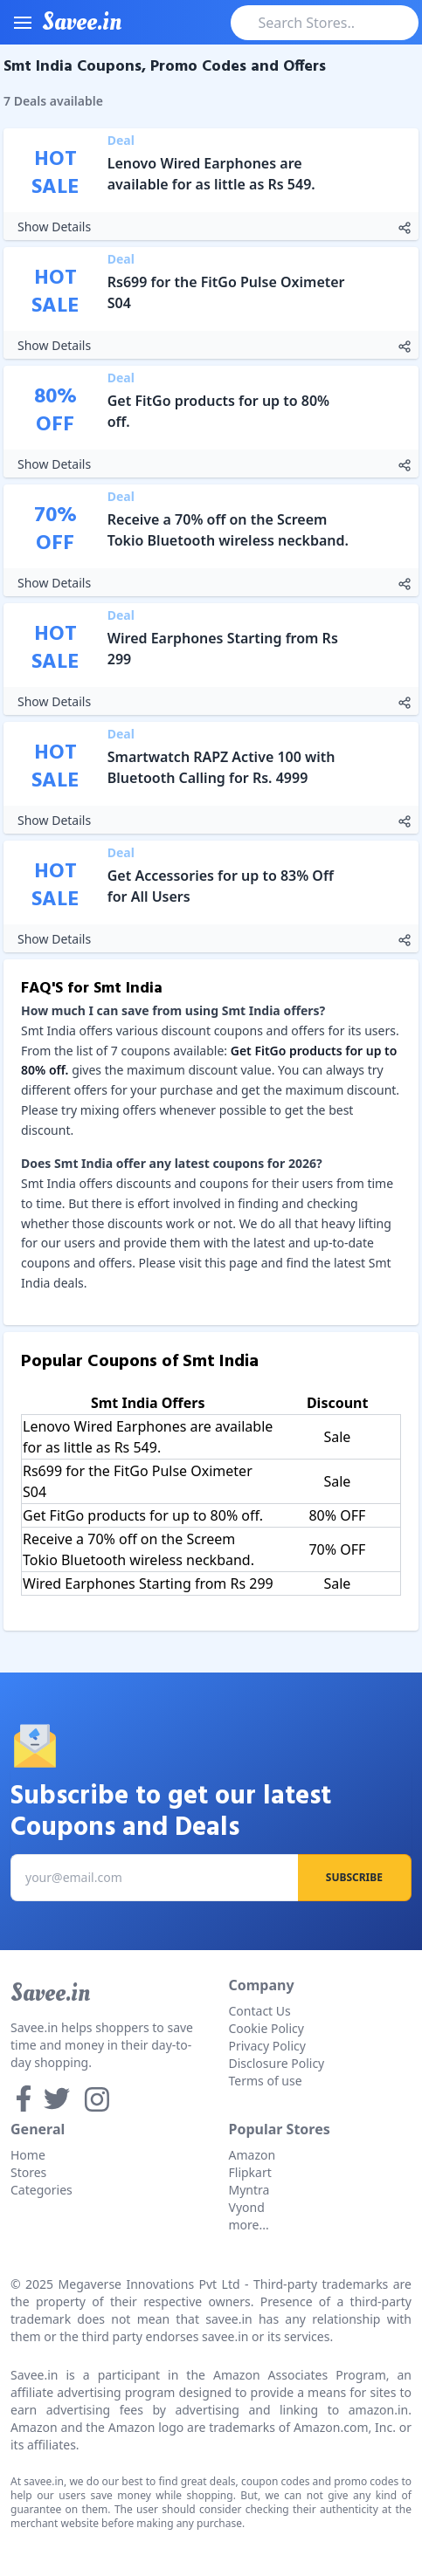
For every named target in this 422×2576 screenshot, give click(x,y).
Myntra (249, 2189)
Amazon (252, 2155)
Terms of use (265, 2080)
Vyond (247, 2207)
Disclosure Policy (277, 2063)
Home (27, 2155)
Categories (41, 2189)
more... (249, 2224)
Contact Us (260, 2010)
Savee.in (50, 1992)
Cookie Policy (266, 2028)
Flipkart (250, 2172)
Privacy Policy (267, 2045)
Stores (28, 2172)
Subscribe (354, 1877)
